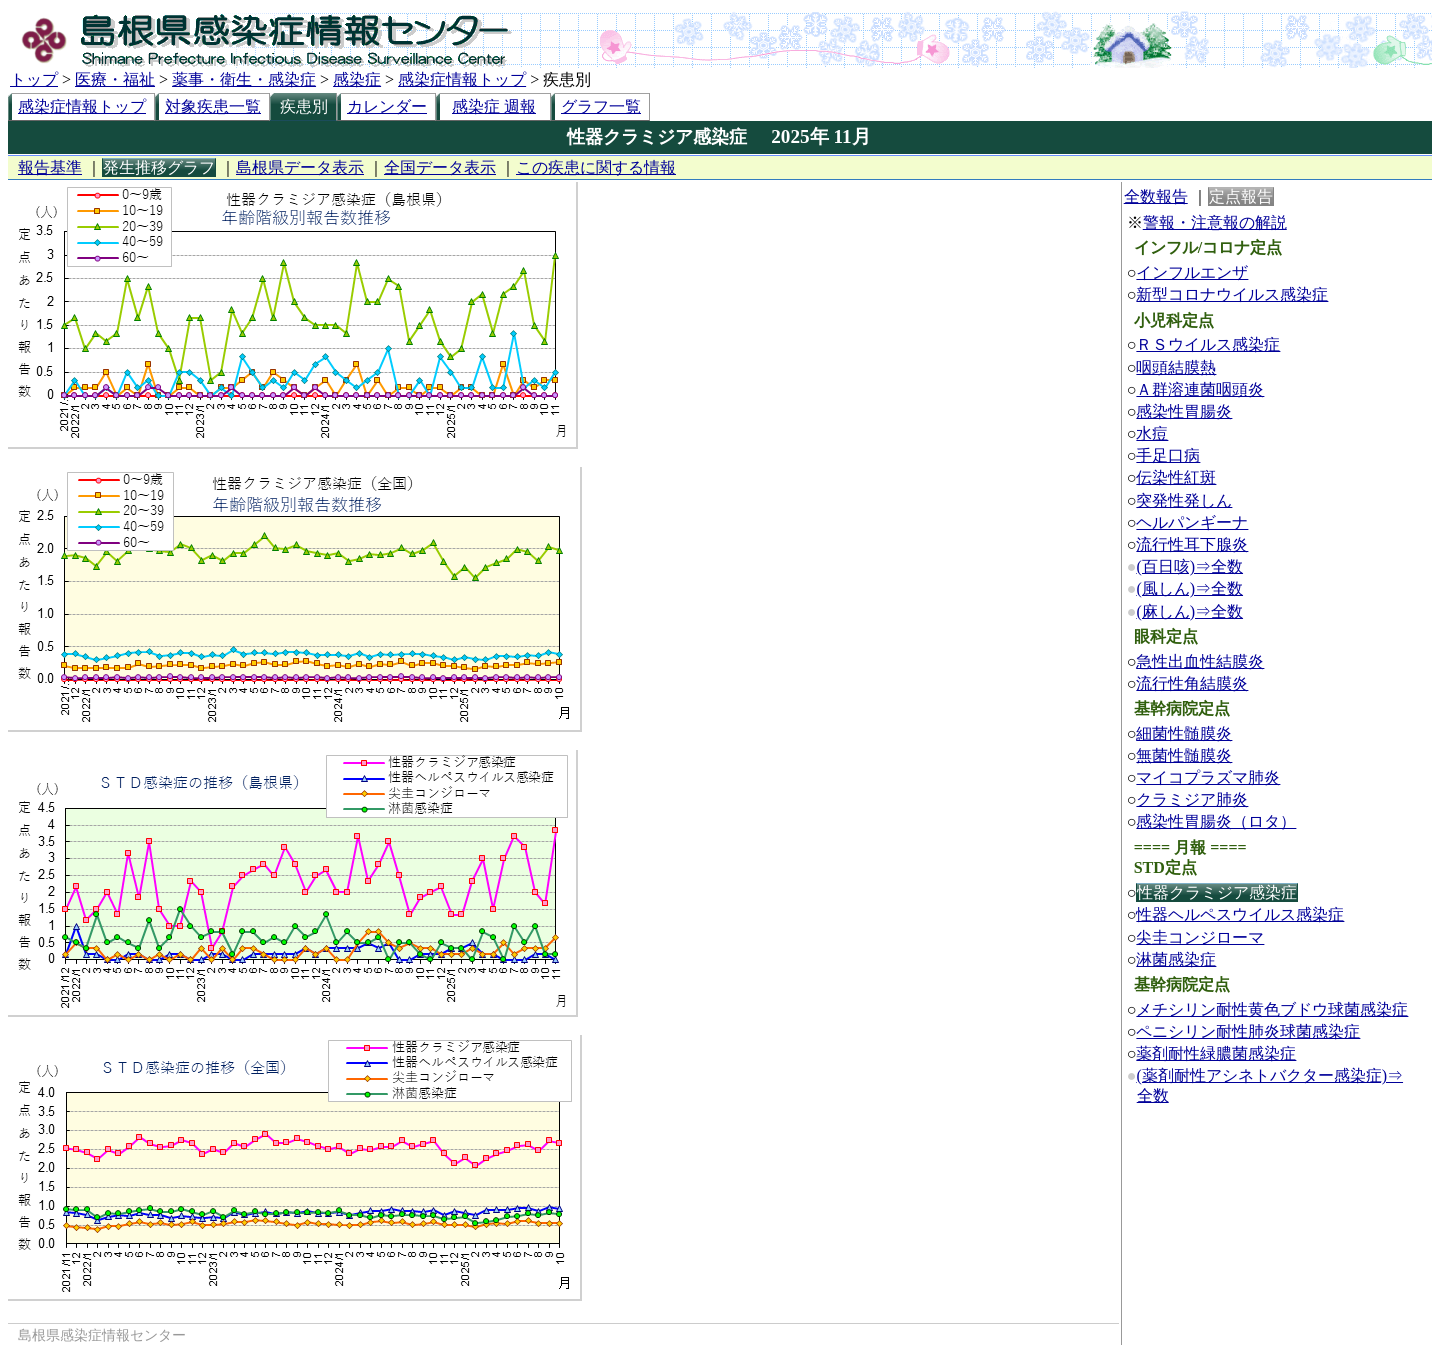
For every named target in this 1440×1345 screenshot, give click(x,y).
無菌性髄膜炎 (1184, 755)
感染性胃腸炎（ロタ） (1216, 821)
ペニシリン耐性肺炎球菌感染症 (1248, 1031)
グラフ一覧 (601, 106)
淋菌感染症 (1176, 959)
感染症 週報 (494, 106)
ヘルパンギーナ (1192, 522)
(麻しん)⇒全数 (1189, 611)
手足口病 (1168, 455)
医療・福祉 (115, 79)
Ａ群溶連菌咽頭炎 (1200, 389)
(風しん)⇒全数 (1189, 588)
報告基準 (50, 167)
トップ (34, 79)
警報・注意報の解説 (1215, 222)
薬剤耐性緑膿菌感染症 (1216, 1053)
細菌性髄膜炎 (1184, 733)
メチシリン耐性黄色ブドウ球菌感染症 (1272, 1009)
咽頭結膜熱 (1176, 367)
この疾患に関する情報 (596, 167)
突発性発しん (1184, 500)
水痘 (1152, 433)
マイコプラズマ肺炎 (1208, 777)
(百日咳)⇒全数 (1189, 566)
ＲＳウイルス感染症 (1208, 344)
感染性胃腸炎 (1184, 411)
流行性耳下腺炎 (1192, 544)
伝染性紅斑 (1176, 477)
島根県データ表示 (300, 167)
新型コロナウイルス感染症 (1232, 294)
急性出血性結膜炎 (1200, 661)
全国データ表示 (440, 167)
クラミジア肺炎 (1192, 799)
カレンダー (387, 106)
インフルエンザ (1192, 272)
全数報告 (1156, 196)
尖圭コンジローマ (1200, 937)
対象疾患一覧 (213, 106)
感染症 (357, 79)
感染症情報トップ (462, 79)
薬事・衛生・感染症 (244, 79)
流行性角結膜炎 (1192, 683)
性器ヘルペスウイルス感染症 (1240, 914)
